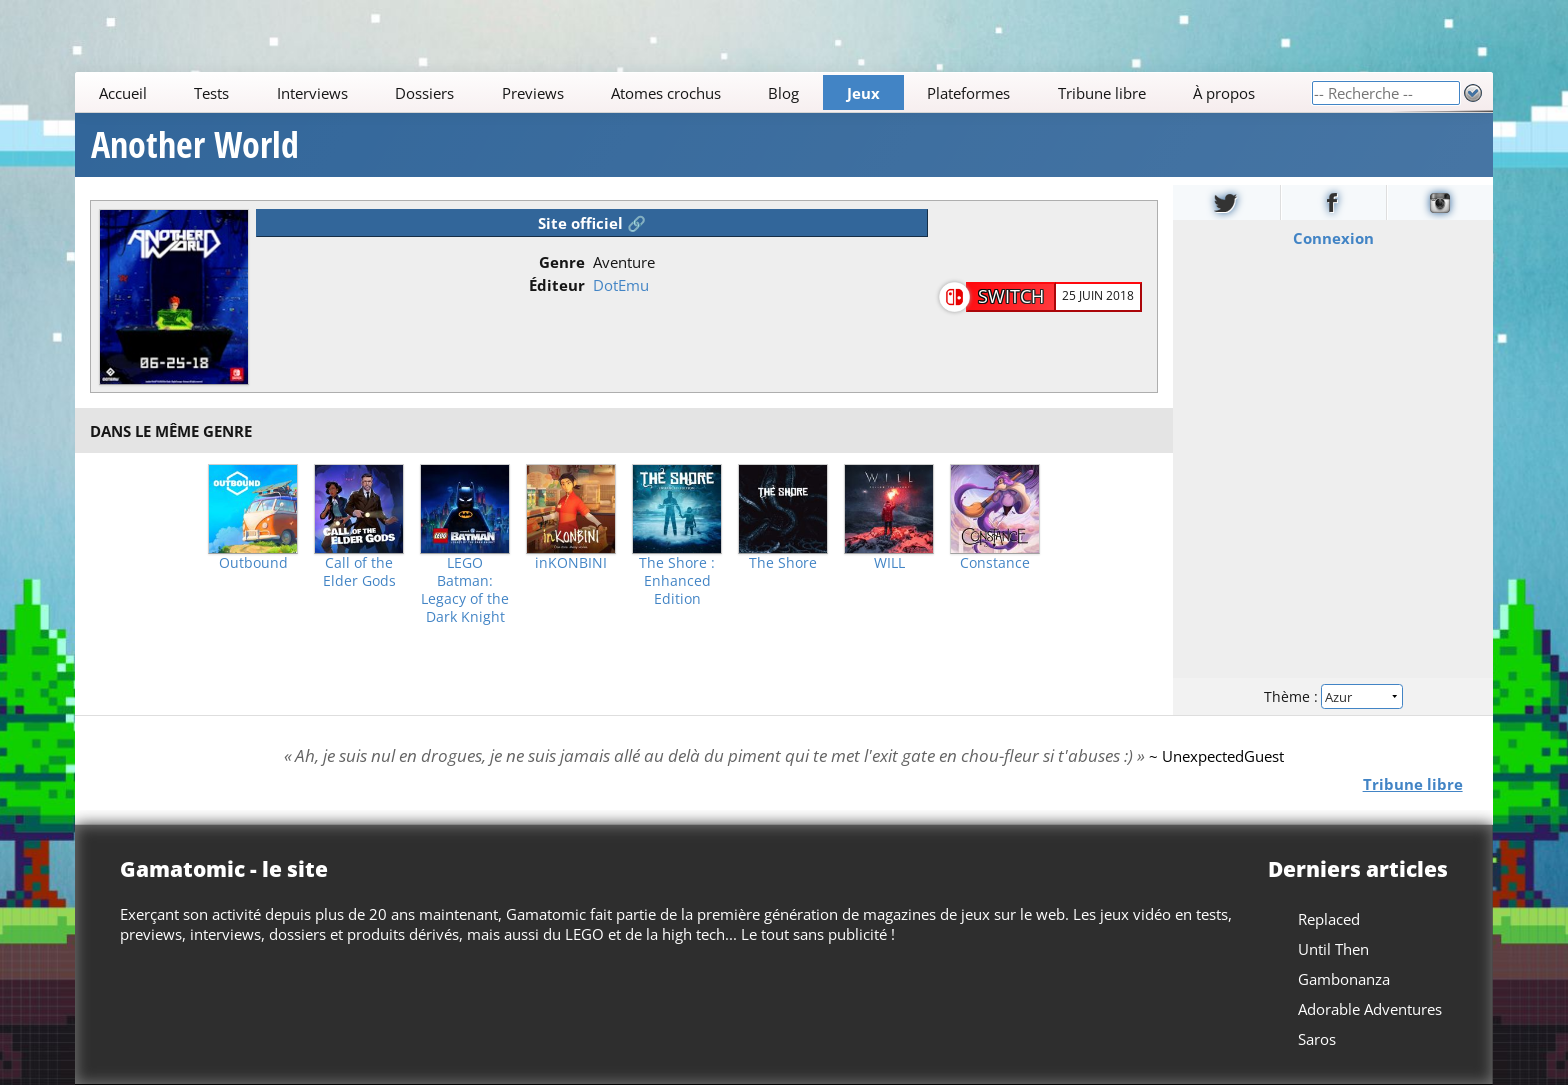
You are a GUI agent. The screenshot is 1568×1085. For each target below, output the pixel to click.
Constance (995, 563)
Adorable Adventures (1370, 1009)
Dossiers (424, 93)
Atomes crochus (666, 93)
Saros (1317, 1039)
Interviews (312, 93)
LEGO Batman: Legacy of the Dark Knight (465, 590)
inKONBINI (571, 563)
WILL (889, 563)
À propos (1224, 93)
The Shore (783, 563)
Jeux (863, 93)
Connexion (1332, 238)
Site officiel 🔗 (592, 223)
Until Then (1333, 949)
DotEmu (621, 285)
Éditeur (557, 285)
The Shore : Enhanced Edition (677, 581)
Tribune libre (1102, 93)
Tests (211, 93)
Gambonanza (1344, 979)
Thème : (1333, 696)
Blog (784, 93)
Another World (195, 145)
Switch (1011, 296)
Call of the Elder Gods (359, 572)
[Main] (693, 92)
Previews (533, 93)
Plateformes (969, 93)
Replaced (1329, 919)
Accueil (123, 93)
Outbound (253, 563)
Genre (562, 262)
